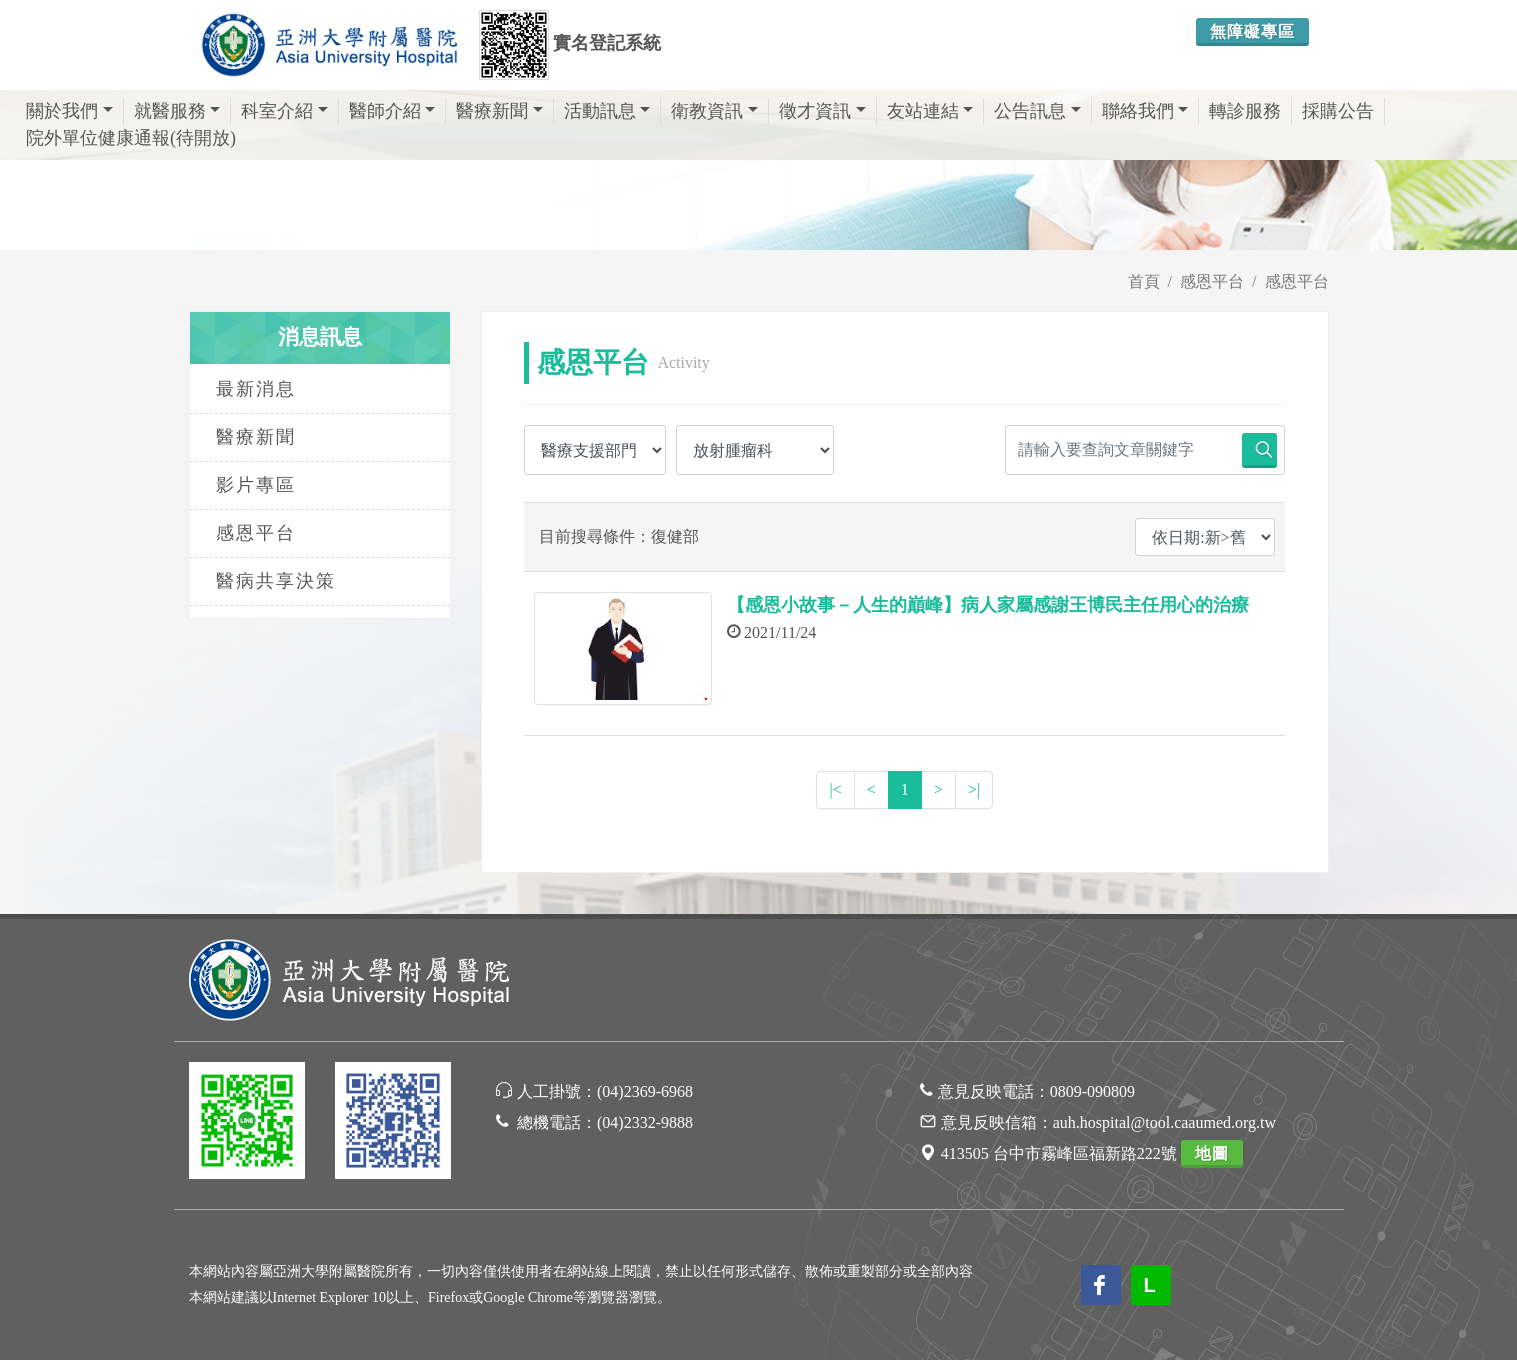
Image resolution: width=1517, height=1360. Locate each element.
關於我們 (69, 111)
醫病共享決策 (276, 581)
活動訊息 (607, 111)
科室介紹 (284, 111)
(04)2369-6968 (645, 1091)
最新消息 (256, 389)
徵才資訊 (822, 111)
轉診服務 (1245, 111)
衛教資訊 (714, 111)
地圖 (1212, 1153)
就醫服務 (177, 111)
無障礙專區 (1252, 31)
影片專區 (256, 485)
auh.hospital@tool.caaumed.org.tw (1164, 1122)
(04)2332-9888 (645, 1122)
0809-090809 (1092, 1091)
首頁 (1144, 281)
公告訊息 (1037, 111)
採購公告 (1338, 111)
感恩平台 (1212, 281)
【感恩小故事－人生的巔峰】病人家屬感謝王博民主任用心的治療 (988, 605)
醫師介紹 (392, 111)
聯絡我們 (1145, 111)
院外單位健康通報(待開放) (131, 138)
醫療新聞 (499, 111)
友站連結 (930, 111)
